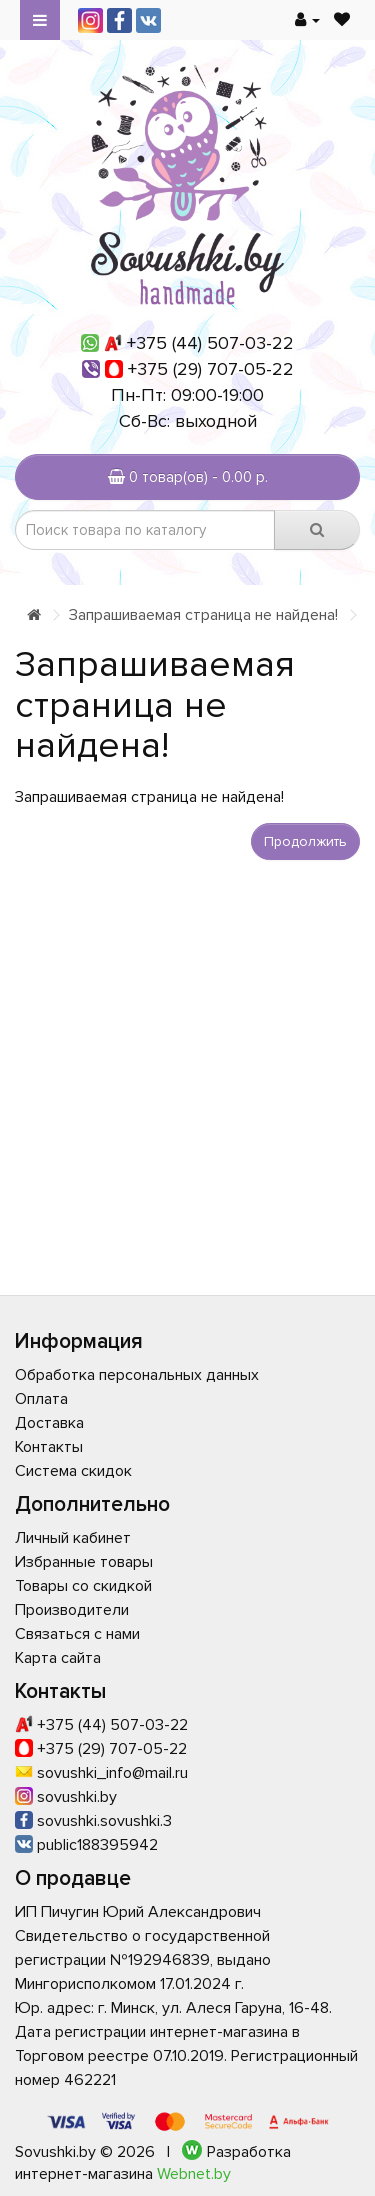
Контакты (49, 1447)
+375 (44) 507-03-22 (210, 343)
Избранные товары (84, 1562)
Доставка (49, 1423)
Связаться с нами (77, 1634)
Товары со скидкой (83, 1586)
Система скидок (73, 1471)
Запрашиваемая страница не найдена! (203, 615)
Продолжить (305, 841)
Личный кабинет (73, 1538)
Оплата (41, 1399)
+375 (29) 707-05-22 (211, 369)
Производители (72, 1610)
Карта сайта (58, 1658)
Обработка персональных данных (137, 1375)
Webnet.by (194, 2174)
